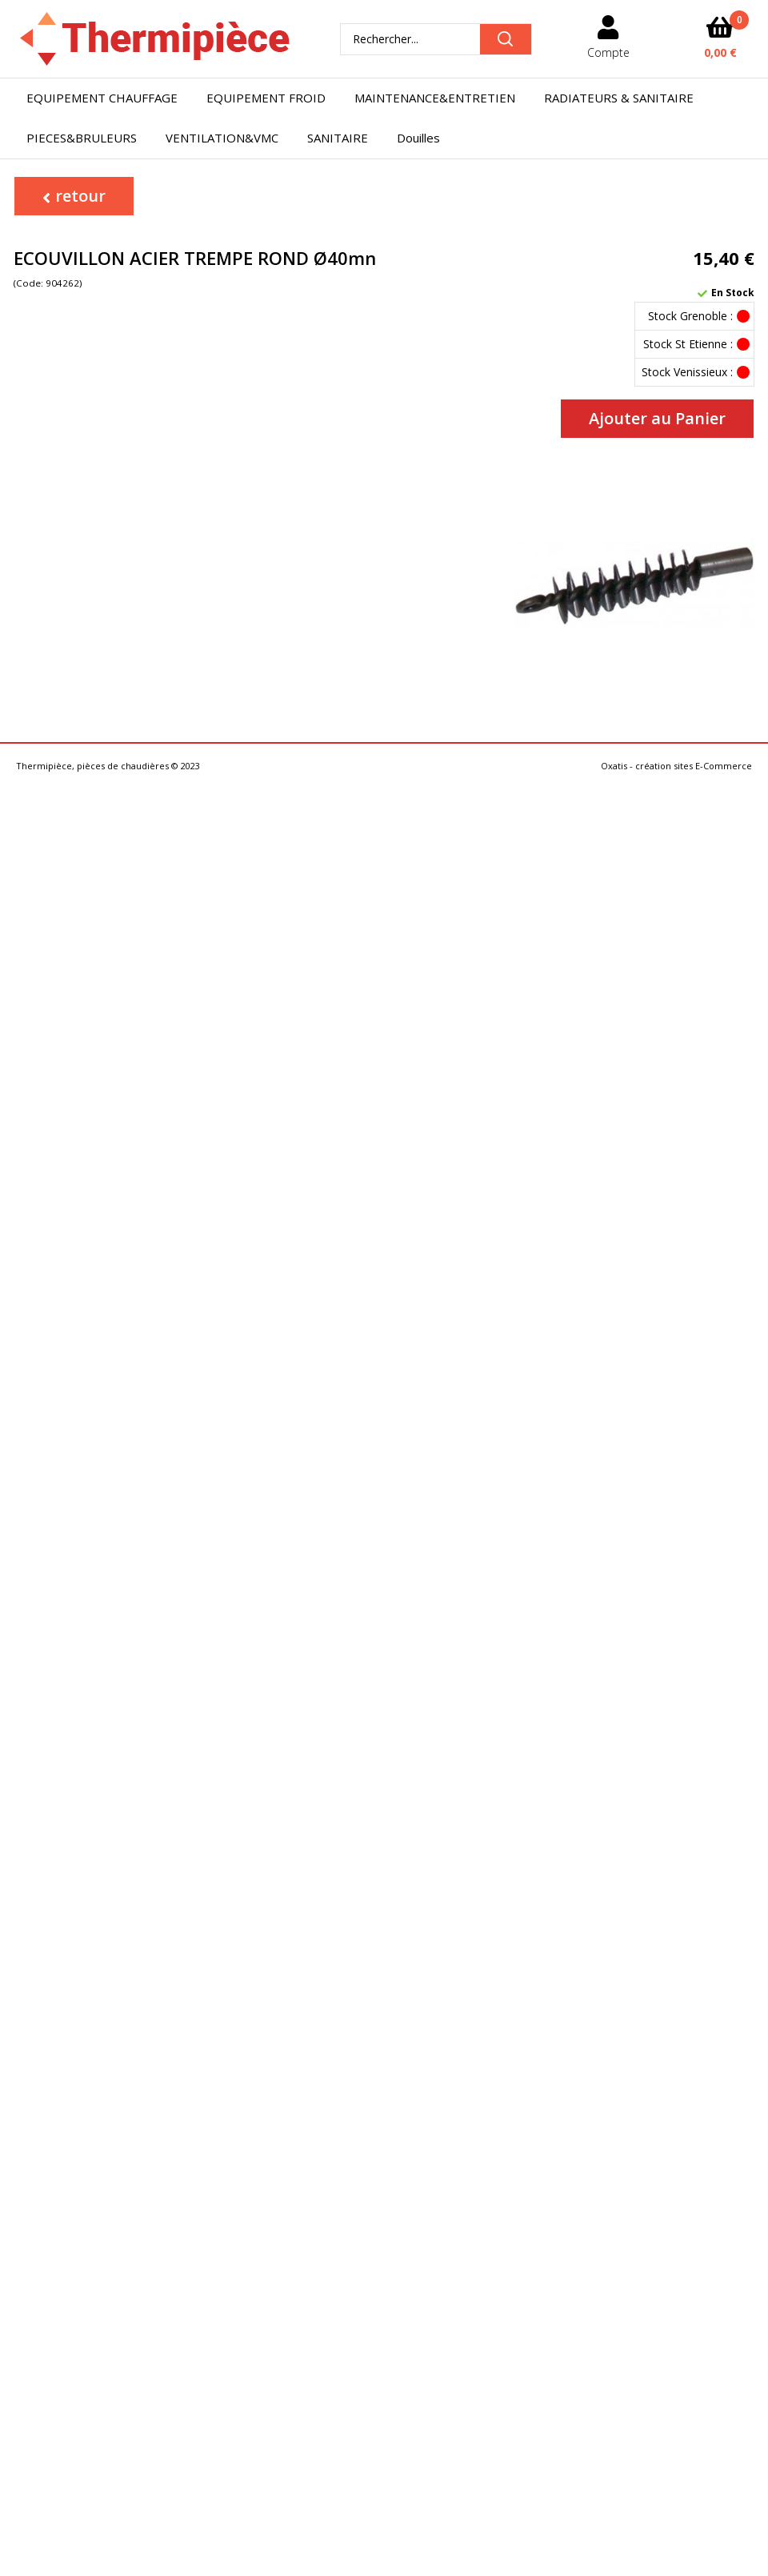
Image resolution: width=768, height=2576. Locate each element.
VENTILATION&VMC (222, 138)
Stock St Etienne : (688, 343)
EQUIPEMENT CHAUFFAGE (102, 98)
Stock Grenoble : (690, 315)
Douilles (418, 138)
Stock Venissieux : (687, 371)
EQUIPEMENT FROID (266, 98)
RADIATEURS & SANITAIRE (619, 98)
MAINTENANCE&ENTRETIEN (434, 98)
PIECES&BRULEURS (81, 138)
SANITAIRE (337, 138)
